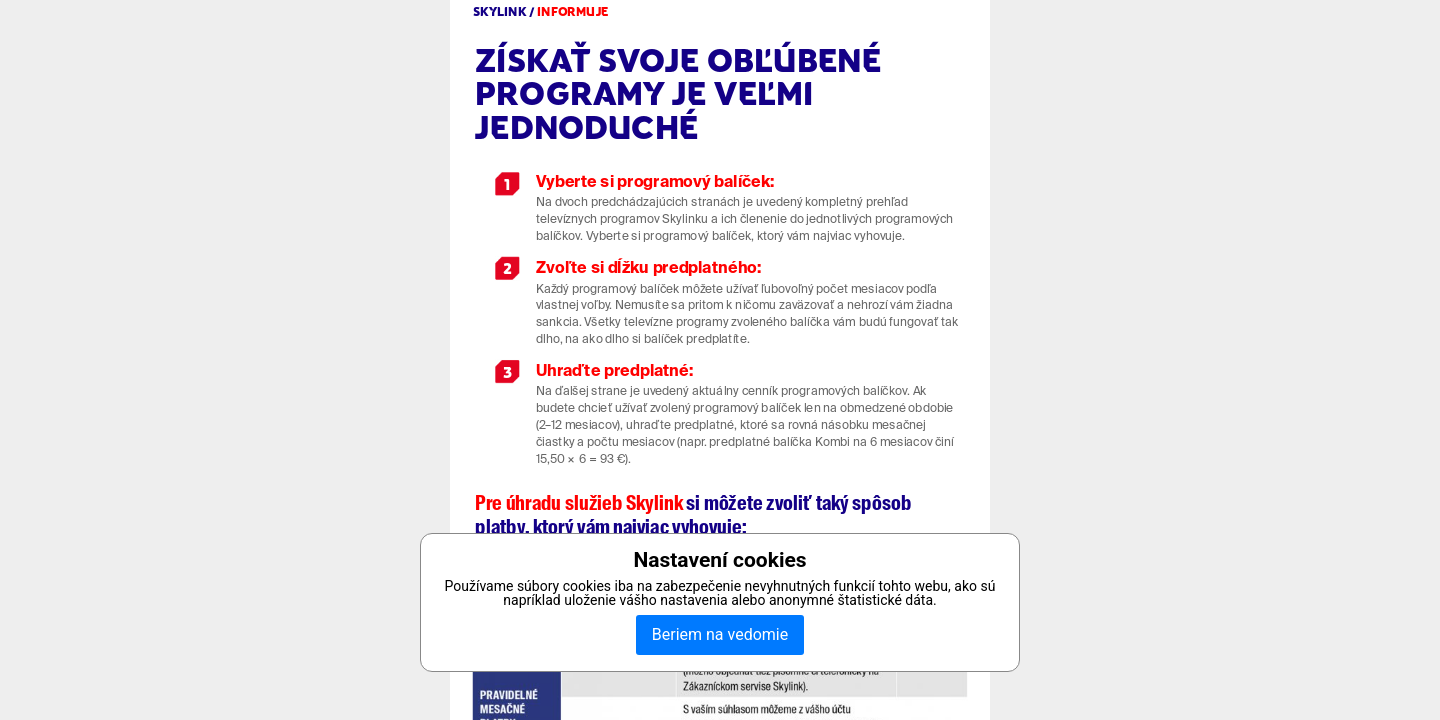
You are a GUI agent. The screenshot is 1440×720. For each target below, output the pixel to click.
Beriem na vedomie (720, 634)
